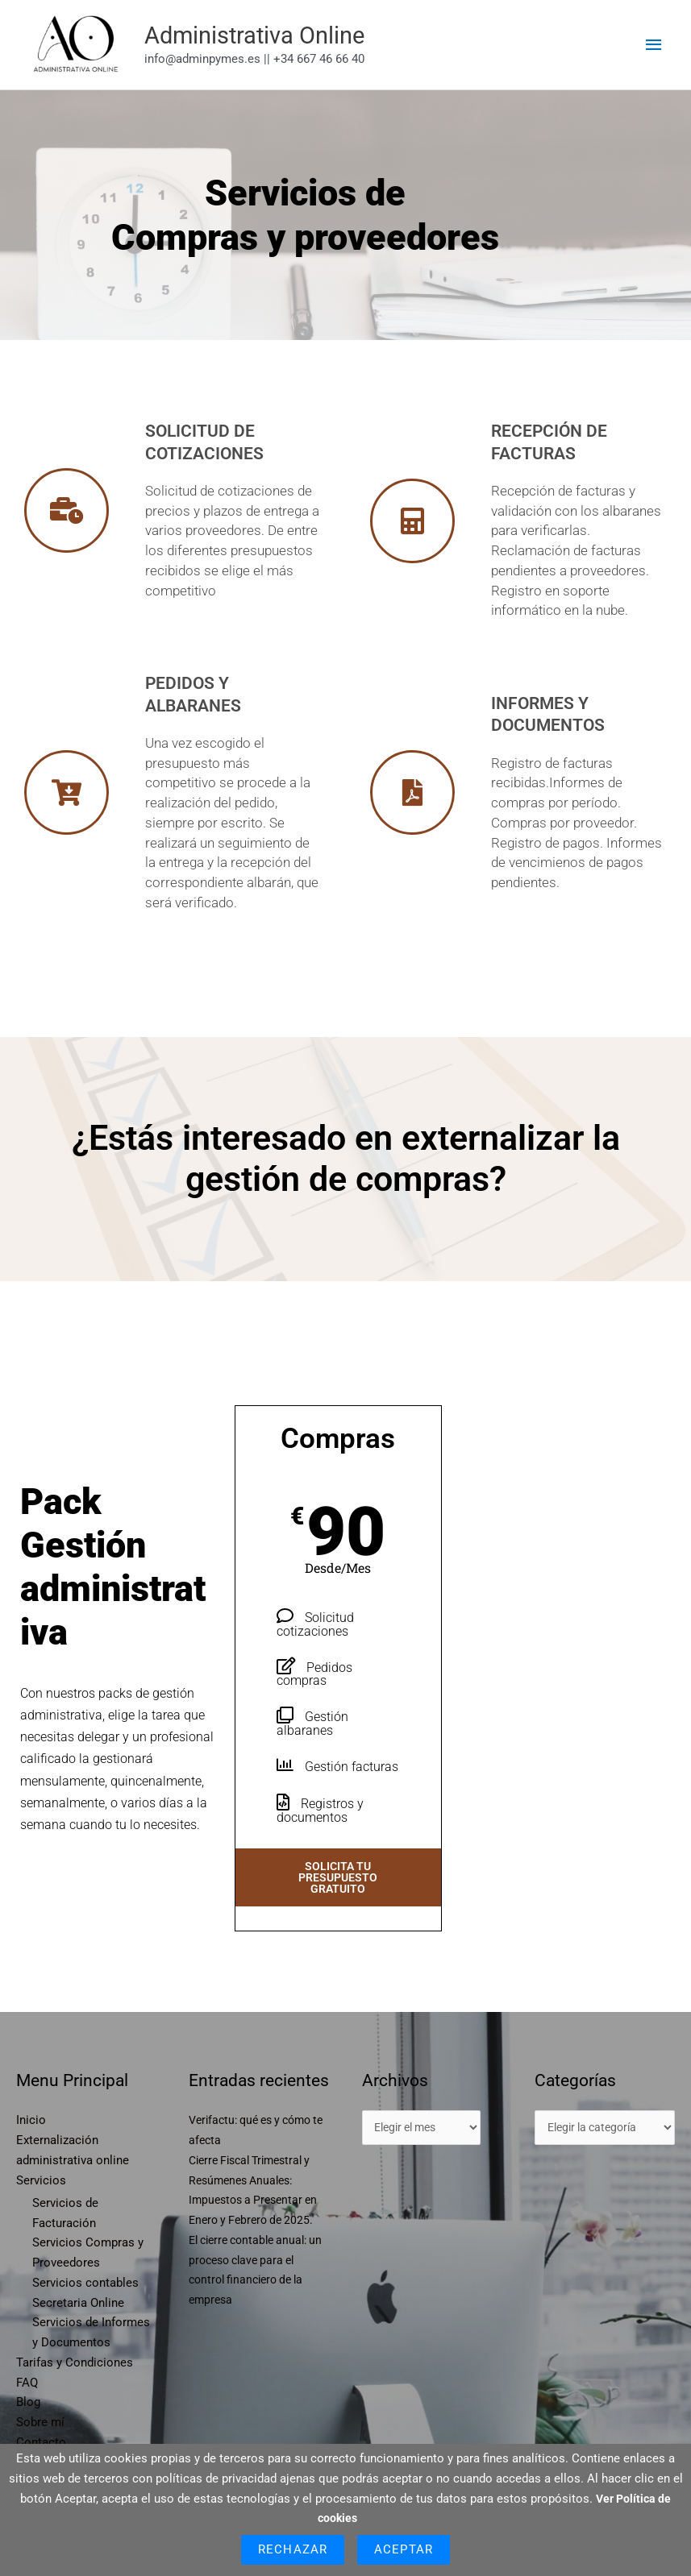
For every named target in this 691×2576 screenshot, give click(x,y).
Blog (28, 2433)
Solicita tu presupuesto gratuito (337, 1909)
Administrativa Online (313, 51)
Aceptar (403, 2549)
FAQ (27, 2414)
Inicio (31, 2151)
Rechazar (292, 2549)
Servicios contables (85, 2314)
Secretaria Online (78, 2334)
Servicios (41, 2211)
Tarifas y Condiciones (74, 2394)
